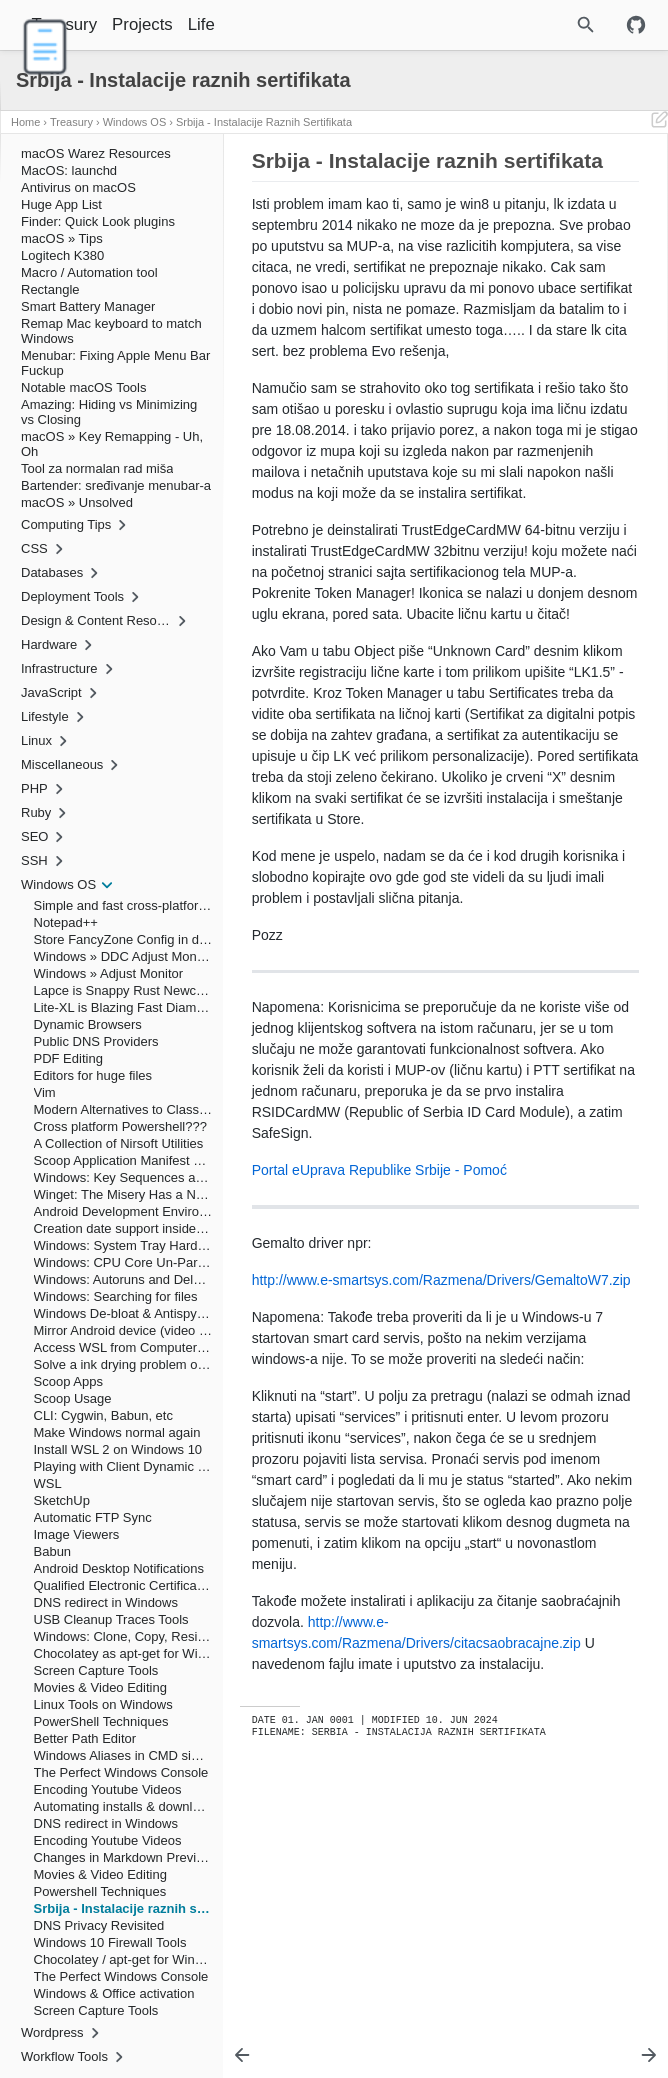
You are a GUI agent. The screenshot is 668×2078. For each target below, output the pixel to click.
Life (201, 24)
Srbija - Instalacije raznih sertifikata (264, 122)
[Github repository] (636, 25)
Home (25, 122)
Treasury (71, 122)
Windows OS (135, 122)
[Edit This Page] (659, 122)
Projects (142, 24)
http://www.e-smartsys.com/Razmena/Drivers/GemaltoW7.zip (441, 1280)
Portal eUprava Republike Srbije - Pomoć (379, 1170)
